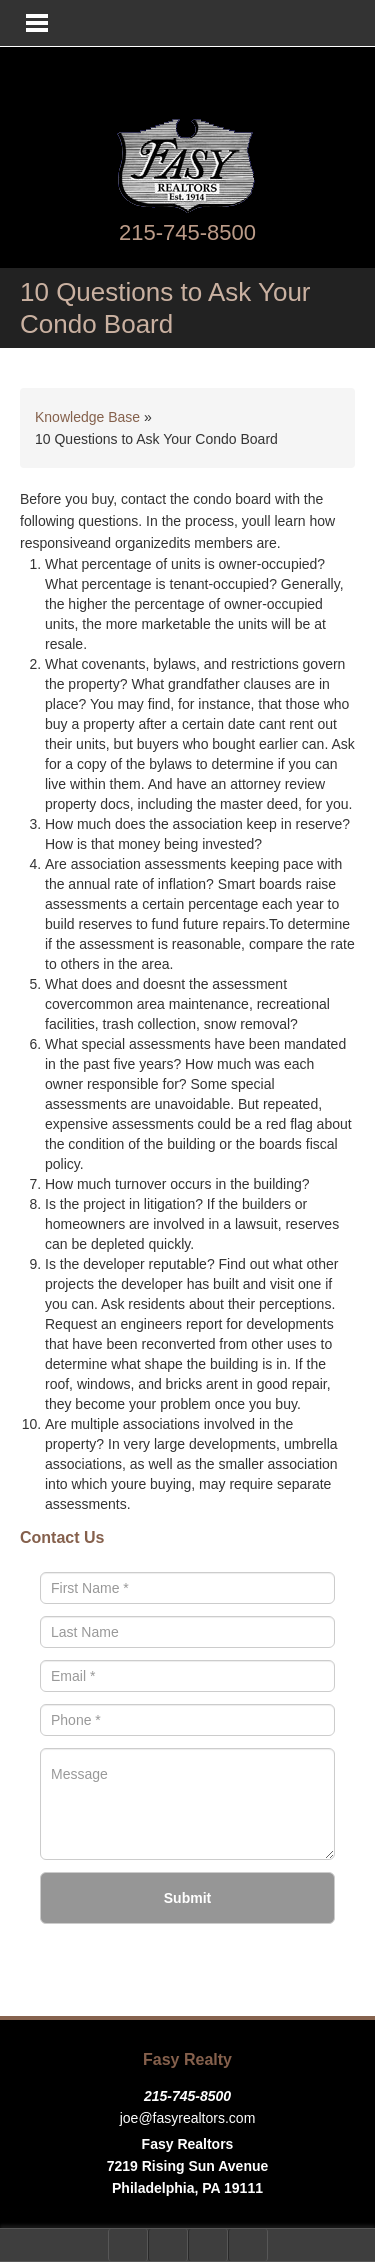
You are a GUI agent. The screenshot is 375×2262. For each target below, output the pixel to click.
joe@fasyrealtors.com (188, 2118)
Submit (187, 1898)
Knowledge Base (87, 417)
